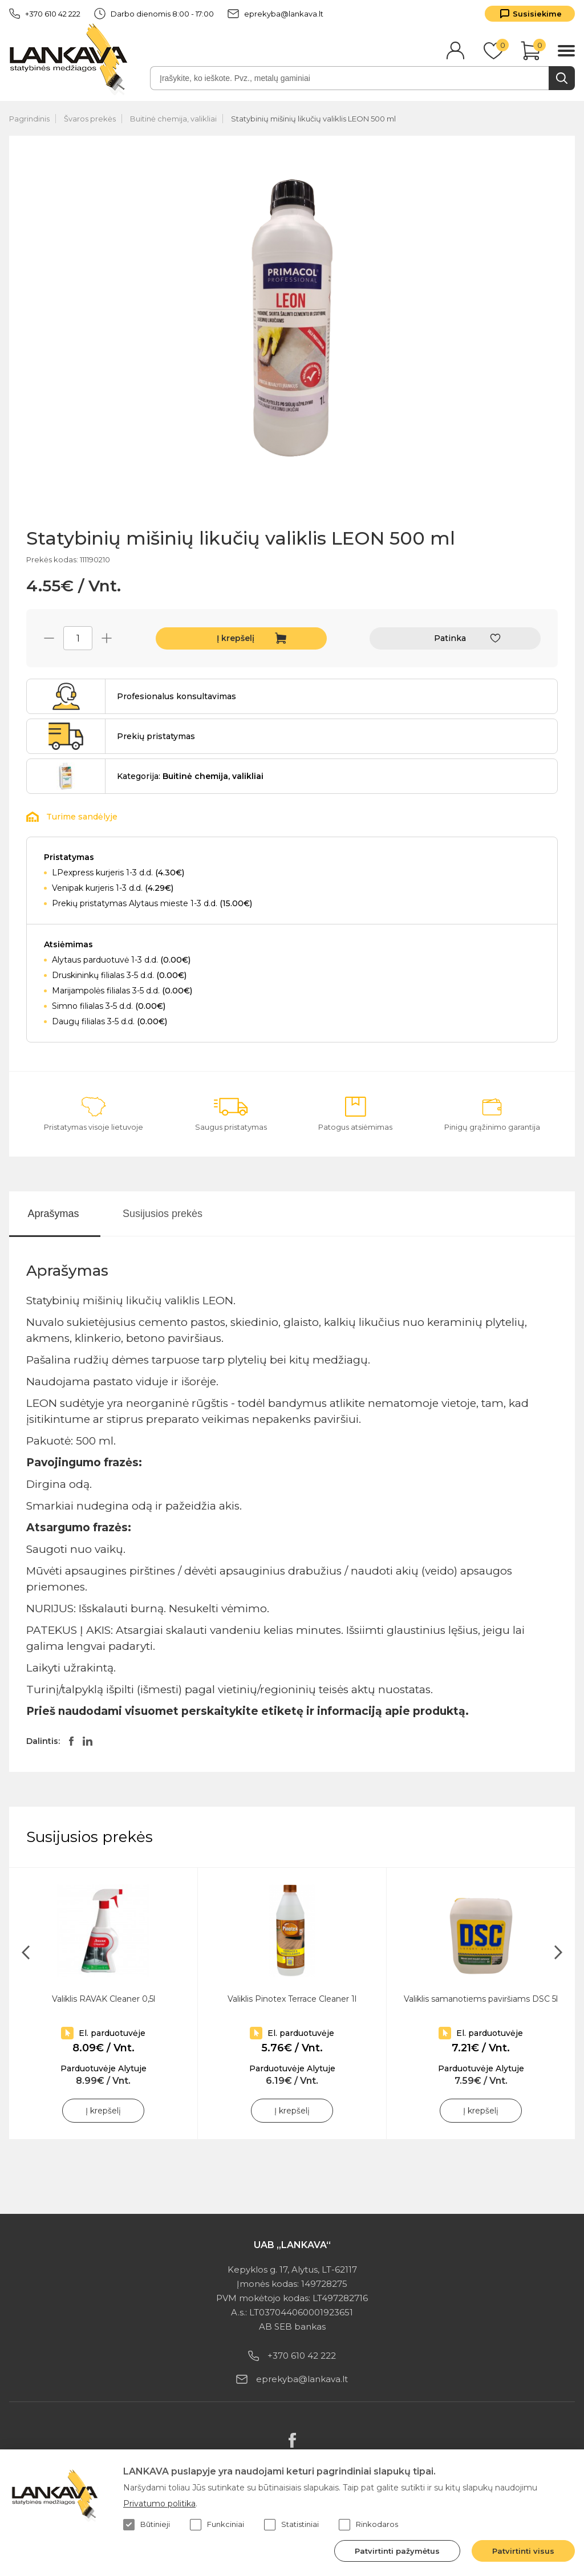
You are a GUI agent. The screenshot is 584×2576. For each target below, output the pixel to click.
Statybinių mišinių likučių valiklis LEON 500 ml (313, 118)
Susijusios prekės (162, 1213)
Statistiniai (291, 2524)
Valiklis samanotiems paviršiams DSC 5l (481, 1999)
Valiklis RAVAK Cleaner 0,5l (103, 1999)
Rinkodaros (368, 2524)
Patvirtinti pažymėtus (397, 2550)
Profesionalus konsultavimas (176, 696)
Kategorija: (190, 776)
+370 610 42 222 (44, 14)
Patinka (450, 638)
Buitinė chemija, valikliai (173, 118)
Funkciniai (217, 2524)
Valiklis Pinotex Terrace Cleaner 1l (292, 1999)
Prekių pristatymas (156, 736)
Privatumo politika (159, 2503)
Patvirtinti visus (523, 2550)
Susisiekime (537, 13)
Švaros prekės (90, 118)
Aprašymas (53, 1213)
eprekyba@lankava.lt (275, 13)
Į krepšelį (235, 638)
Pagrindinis (29, 118)
